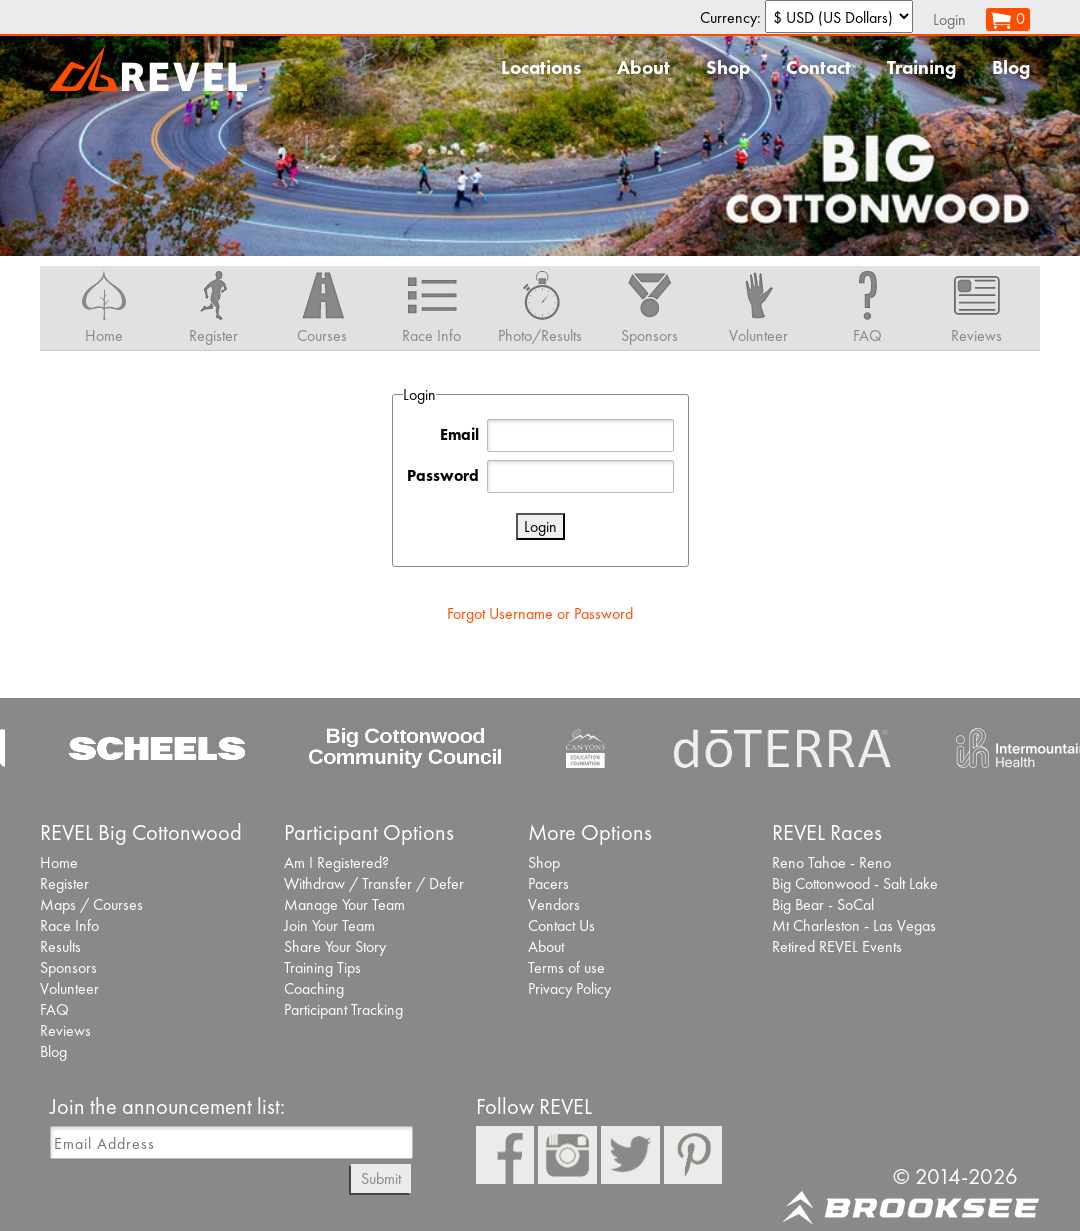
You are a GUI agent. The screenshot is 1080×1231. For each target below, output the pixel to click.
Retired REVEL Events (837, 946)
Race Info (69, 925)
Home (59, 862)
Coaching (314, 988)
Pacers (548, 883)
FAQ (54, 1009)
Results (60, 946)
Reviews (65, 1030)
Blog (1011, 67)
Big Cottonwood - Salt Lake (855, 883)
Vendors (554, 904)
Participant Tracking (343, 1009)
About (643, 67)
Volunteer (69, 988)
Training (921, 67)
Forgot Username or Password (540, 613)
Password (443, 475)
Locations (541, 67)
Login (949, 19)
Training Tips (322, 967)
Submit (381, 1178)
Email (459, 434)
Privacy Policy (569, 988)
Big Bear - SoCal (823, 904)
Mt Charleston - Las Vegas (854, 925)
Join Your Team (329, 925)
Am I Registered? (336, 862)
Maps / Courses (91, 904)
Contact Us (561, 925)
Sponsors (68, 967)
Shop (728, 67)
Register (64, 883)
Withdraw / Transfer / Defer (374, 883)
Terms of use (566, 967)
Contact (818, 67)
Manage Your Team (344, 904)
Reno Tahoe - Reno (831, 862)
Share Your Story (335, 946)
